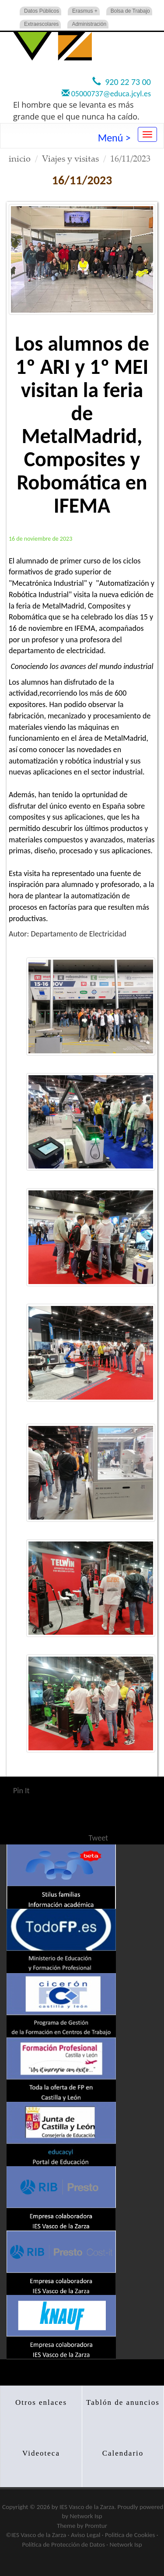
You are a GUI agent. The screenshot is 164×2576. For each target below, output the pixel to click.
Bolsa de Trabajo (130, 11)
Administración (89, 24)
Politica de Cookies (130, 2535)
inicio (20, 158)
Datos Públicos (41, 11)
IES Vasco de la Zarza (86, 2507)
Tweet (98, 1838)
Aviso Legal (85, 2535)
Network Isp (86, 2516)
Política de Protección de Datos (63, 2544)
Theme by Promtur (82, 2526)
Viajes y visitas (70, 158)
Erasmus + (85, 11)
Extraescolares (41, 24)
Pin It (21, 1790)
